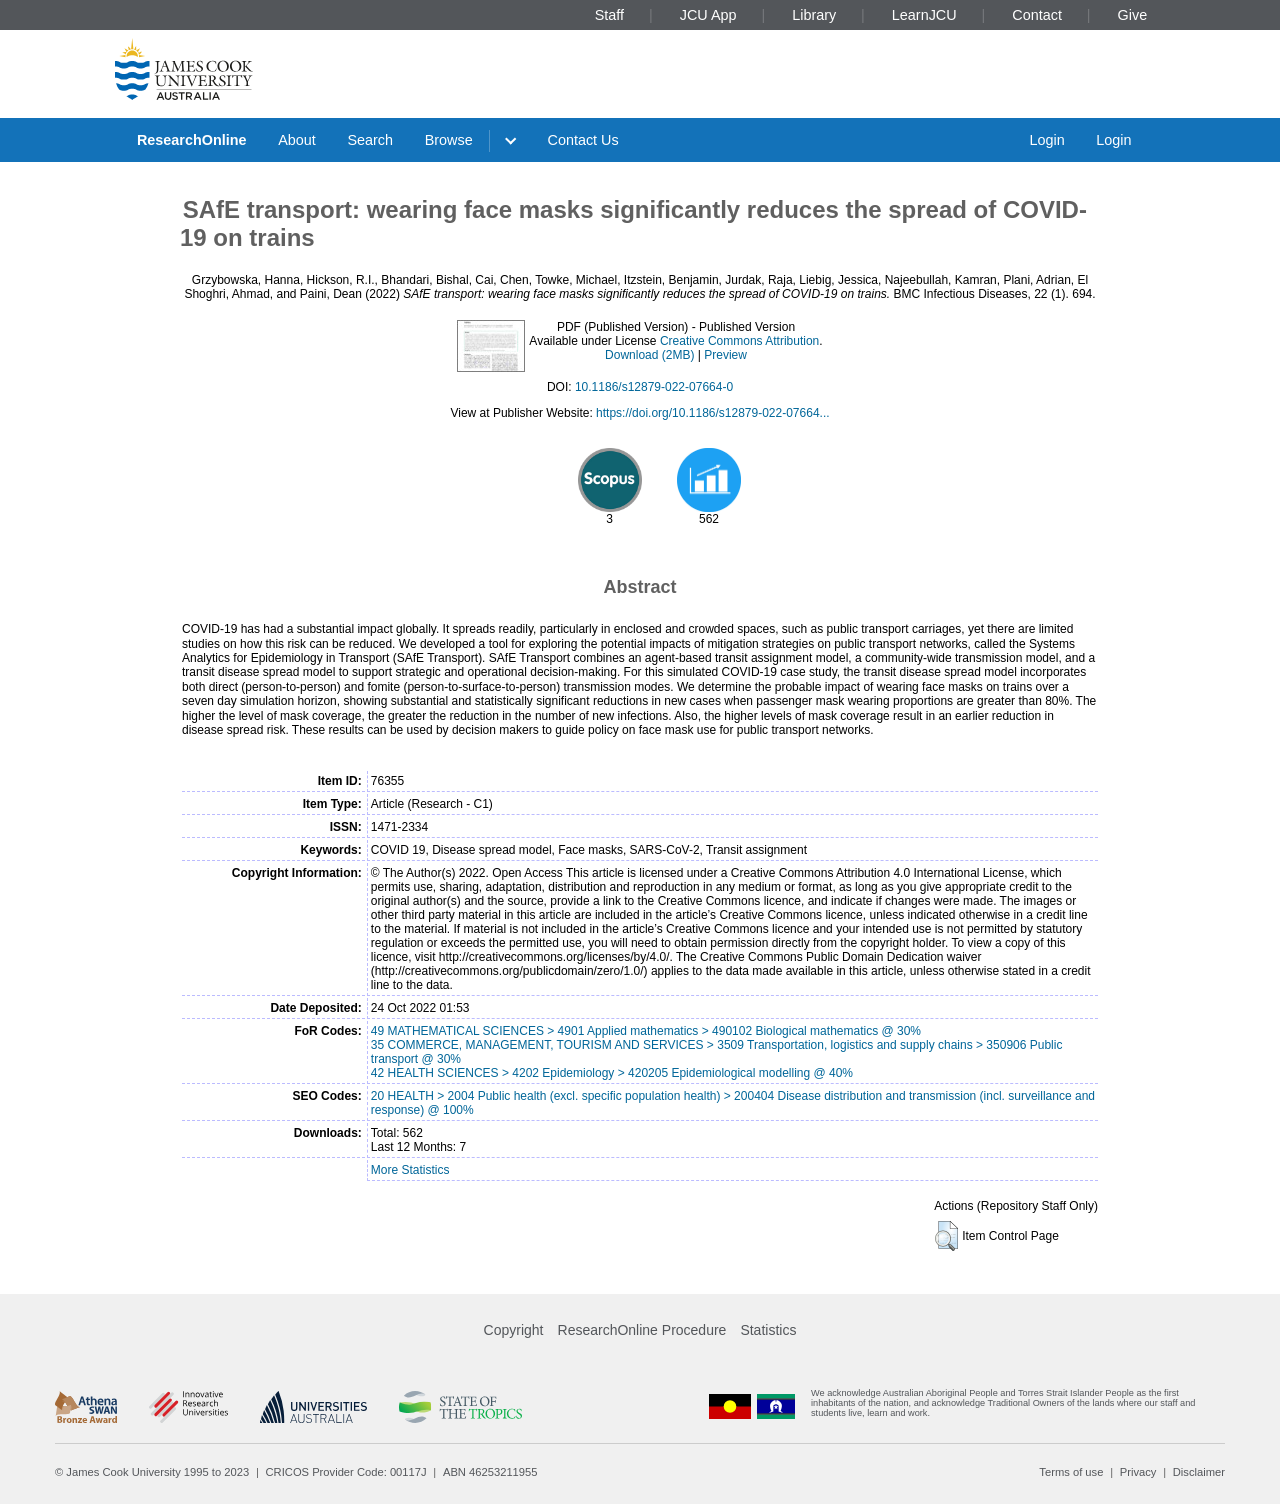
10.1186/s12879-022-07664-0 (654, 387)
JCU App (708, 15)
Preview (725, 355)
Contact (1037, 15)
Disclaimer (1199, 1472)
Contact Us (583, 140)
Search (370, 140)
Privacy (1138, 1472)
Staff (609, 15)
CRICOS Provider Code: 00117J (346, 1472)
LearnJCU (924, 15)
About (297, 140)
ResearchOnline (192, 140)
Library (814, 15)
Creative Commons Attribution (739, 341)
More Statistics (410, 1170)
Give (1133, 15)
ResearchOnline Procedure (642, 1330)
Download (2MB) (649, 355)
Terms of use (1071, 1472)
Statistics (768, 1330)
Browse (449, 140)
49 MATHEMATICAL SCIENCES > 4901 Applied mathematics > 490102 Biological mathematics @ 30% (646, 1031)
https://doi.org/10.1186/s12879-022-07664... (713, 413)
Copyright (514, 1330)
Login (1046, 140)
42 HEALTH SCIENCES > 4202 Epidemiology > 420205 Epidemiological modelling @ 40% (612, 1073)
